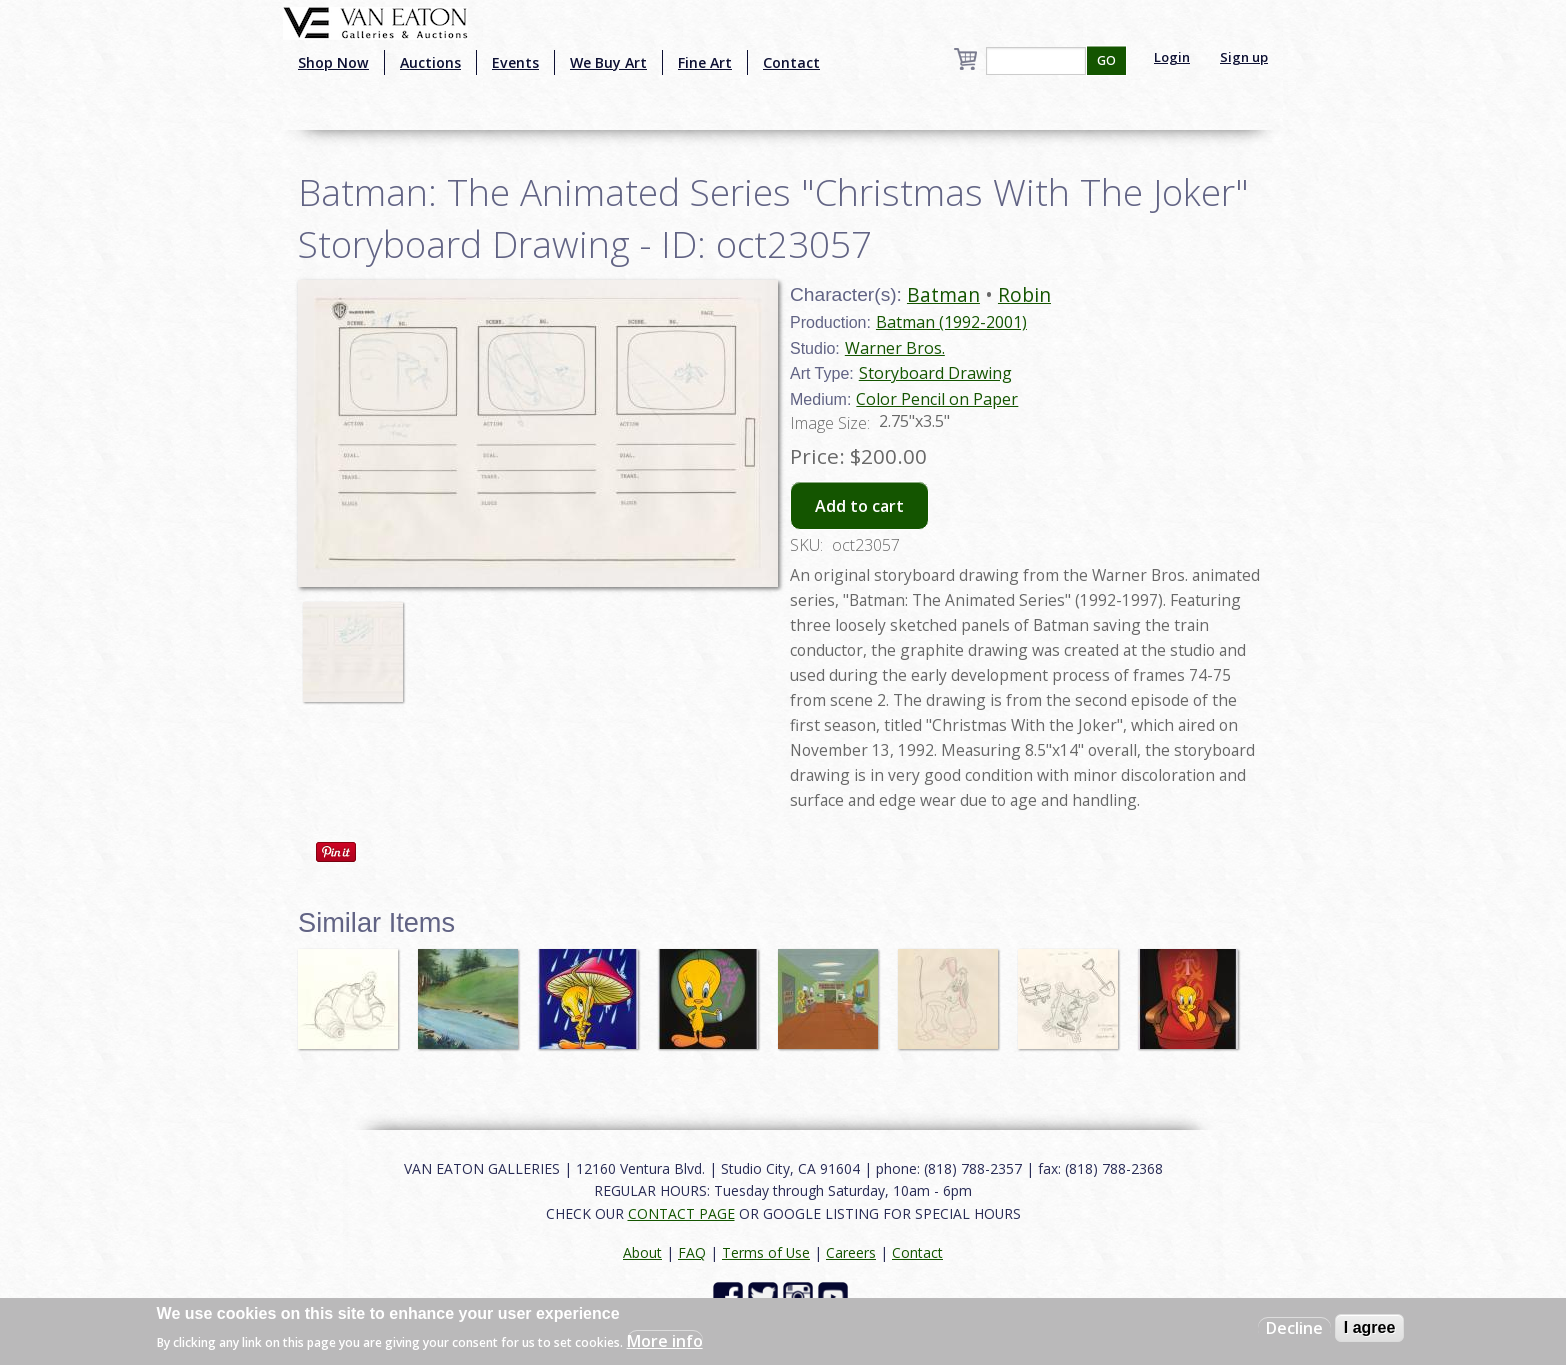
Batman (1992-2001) (951, 322)
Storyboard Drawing (935, 373)
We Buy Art (608, 62)
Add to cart (859, 506)
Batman (943, 294)
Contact (791, 62)
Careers (851, 1252)
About (642, 1252)
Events (515, 62)
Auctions (430, 62)
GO (1106, 60)
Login (1172, 57)
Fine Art (705, 62)
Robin (1024, 294)
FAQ (692, 1252)
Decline (1294, 1328)
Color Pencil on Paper (937, 399)
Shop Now (333, 62)
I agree (1370, 1327)
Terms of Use (766, 1252)
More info (665, 1341)
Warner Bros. (895, 348)
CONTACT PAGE (681, 1213)
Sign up (1244, 57)
